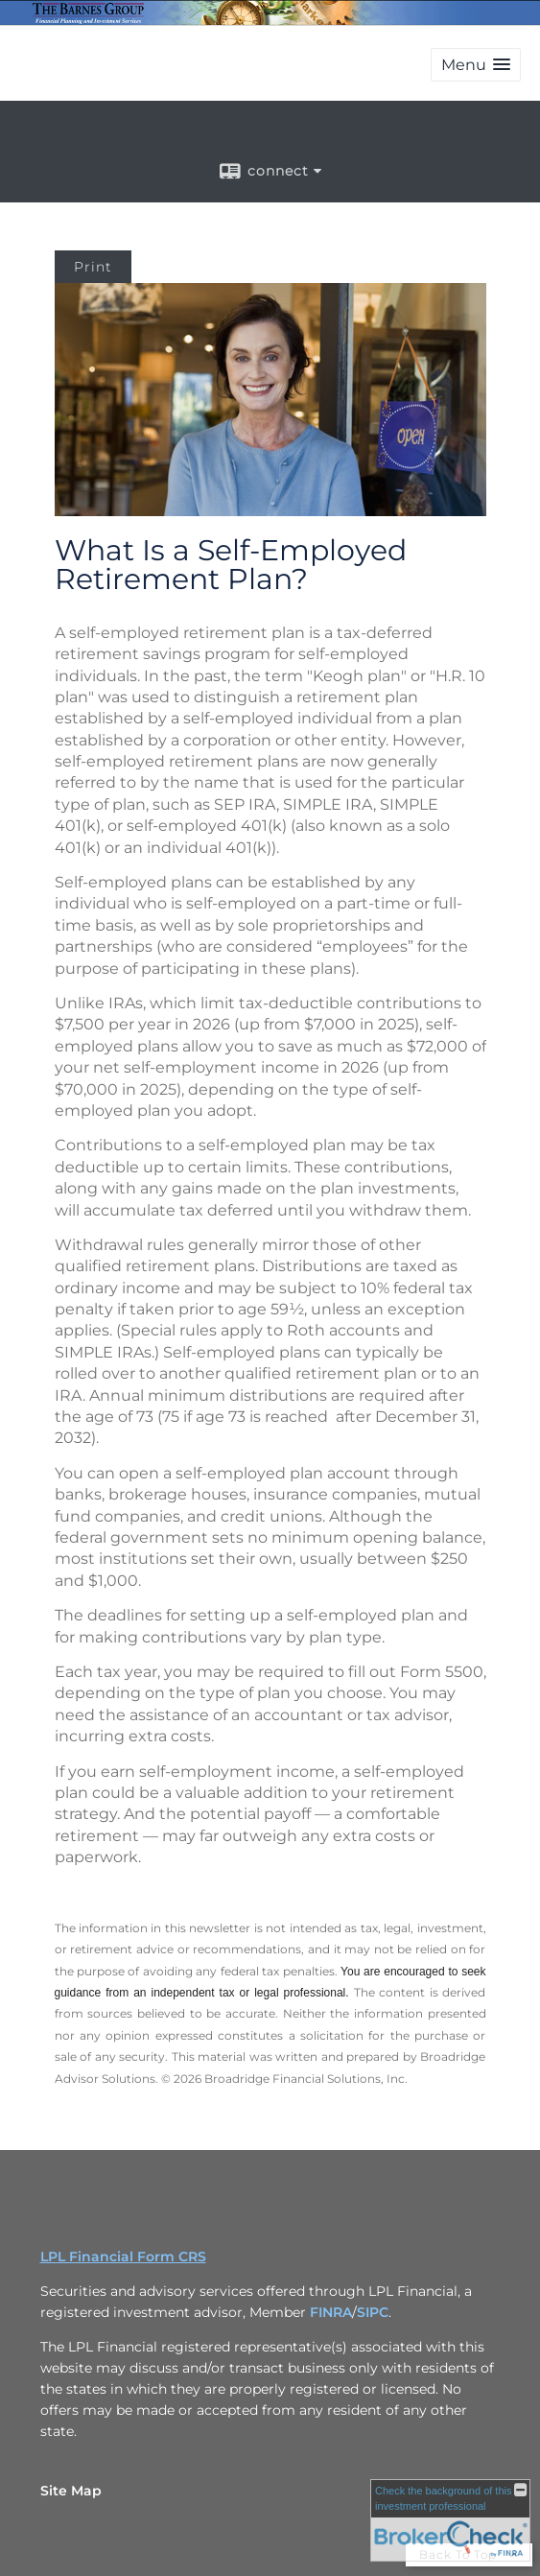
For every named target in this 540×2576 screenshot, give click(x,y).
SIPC (372, 2312)
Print (93, 266)
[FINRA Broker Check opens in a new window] (450, 2520)
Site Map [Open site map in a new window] (71, 2490)
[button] (476, 65)
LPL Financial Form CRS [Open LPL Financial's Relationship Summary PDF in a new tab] (123, 2256)
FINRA (331, 2312)
